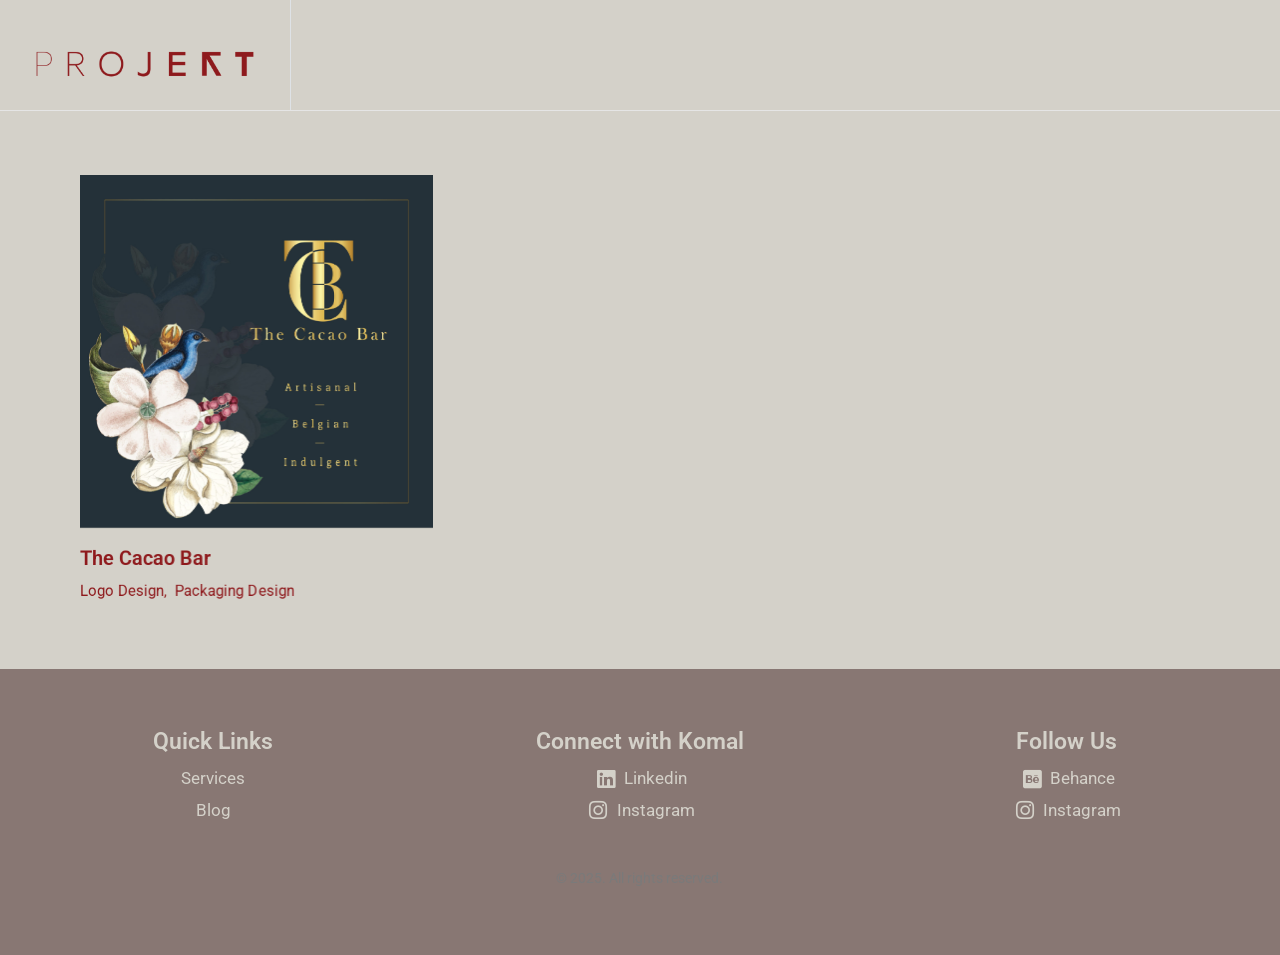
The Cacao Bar (145, 561)
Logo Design (122, 594)
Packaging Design (234, 594)
